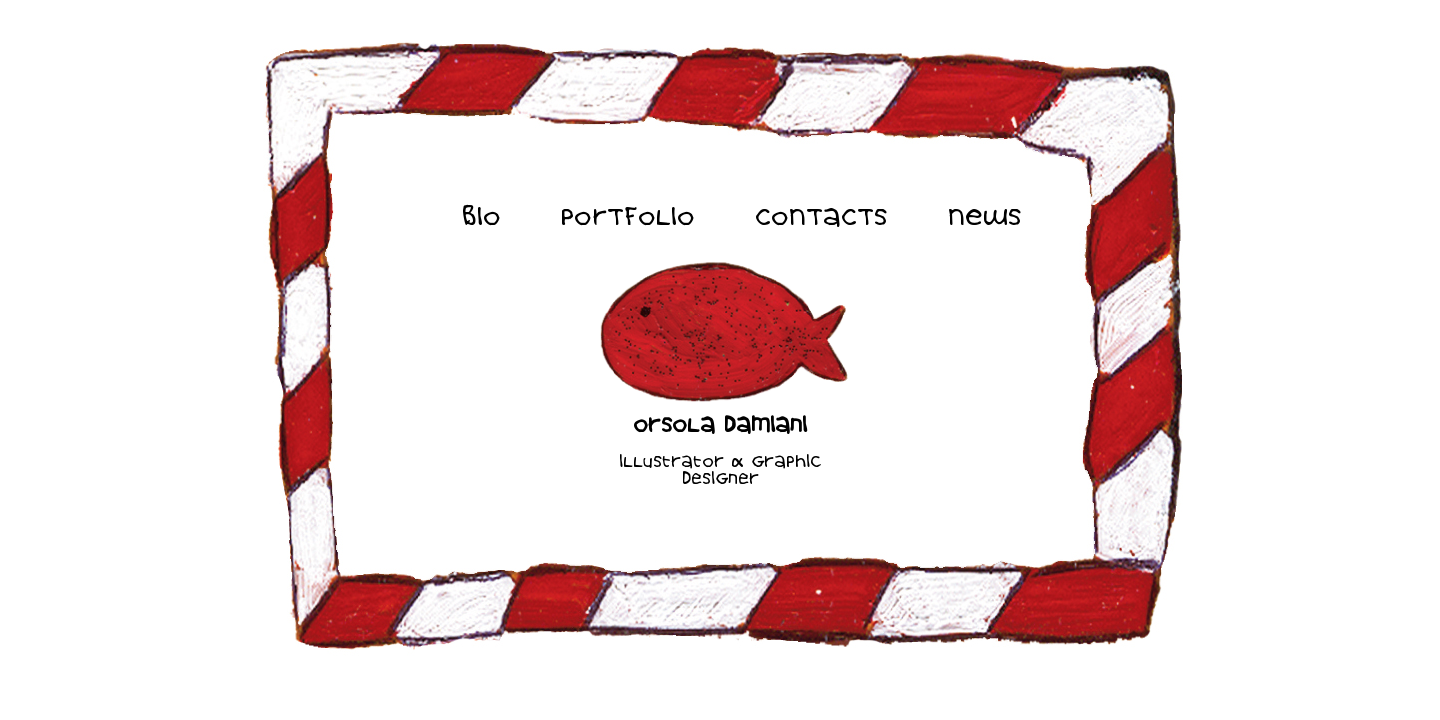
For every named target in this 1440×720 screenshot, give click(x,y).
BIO (481, 217)
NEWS (985, 217)
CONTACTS (821, 217)
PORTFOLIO (628, 217)
